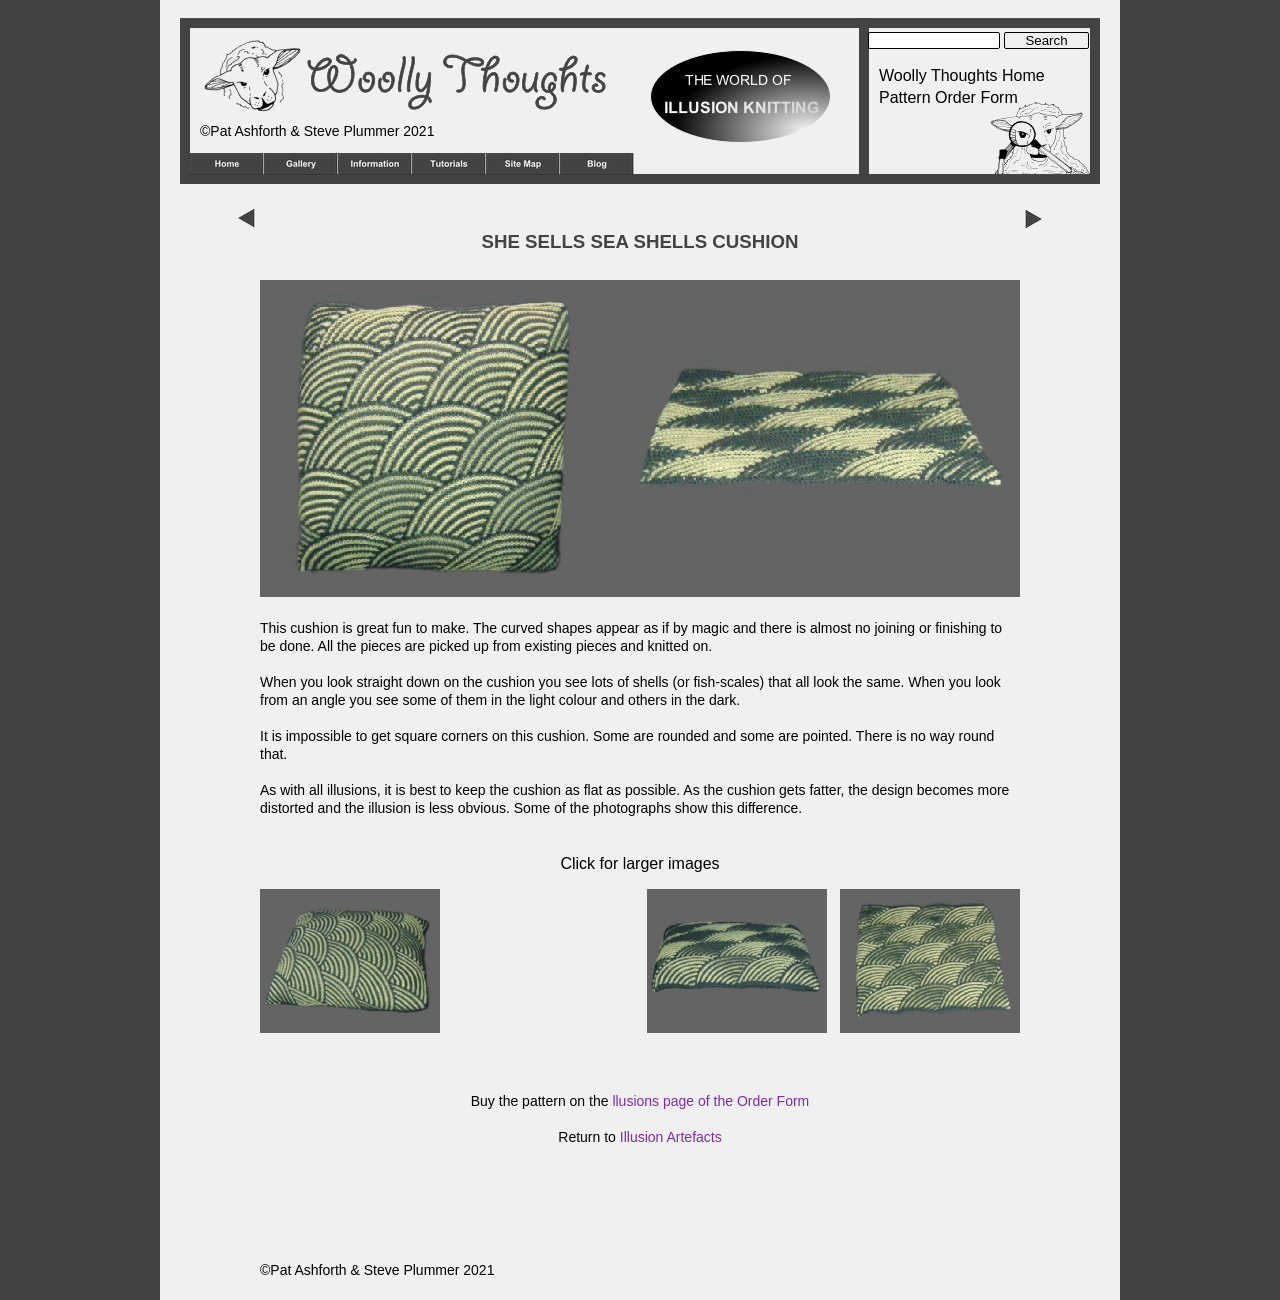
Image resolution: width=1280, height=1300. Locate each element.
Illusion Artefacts (671, 1137)
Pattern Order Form (948, 97)
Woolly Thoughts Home (962, 75)
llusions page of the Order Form (710, 1101)
